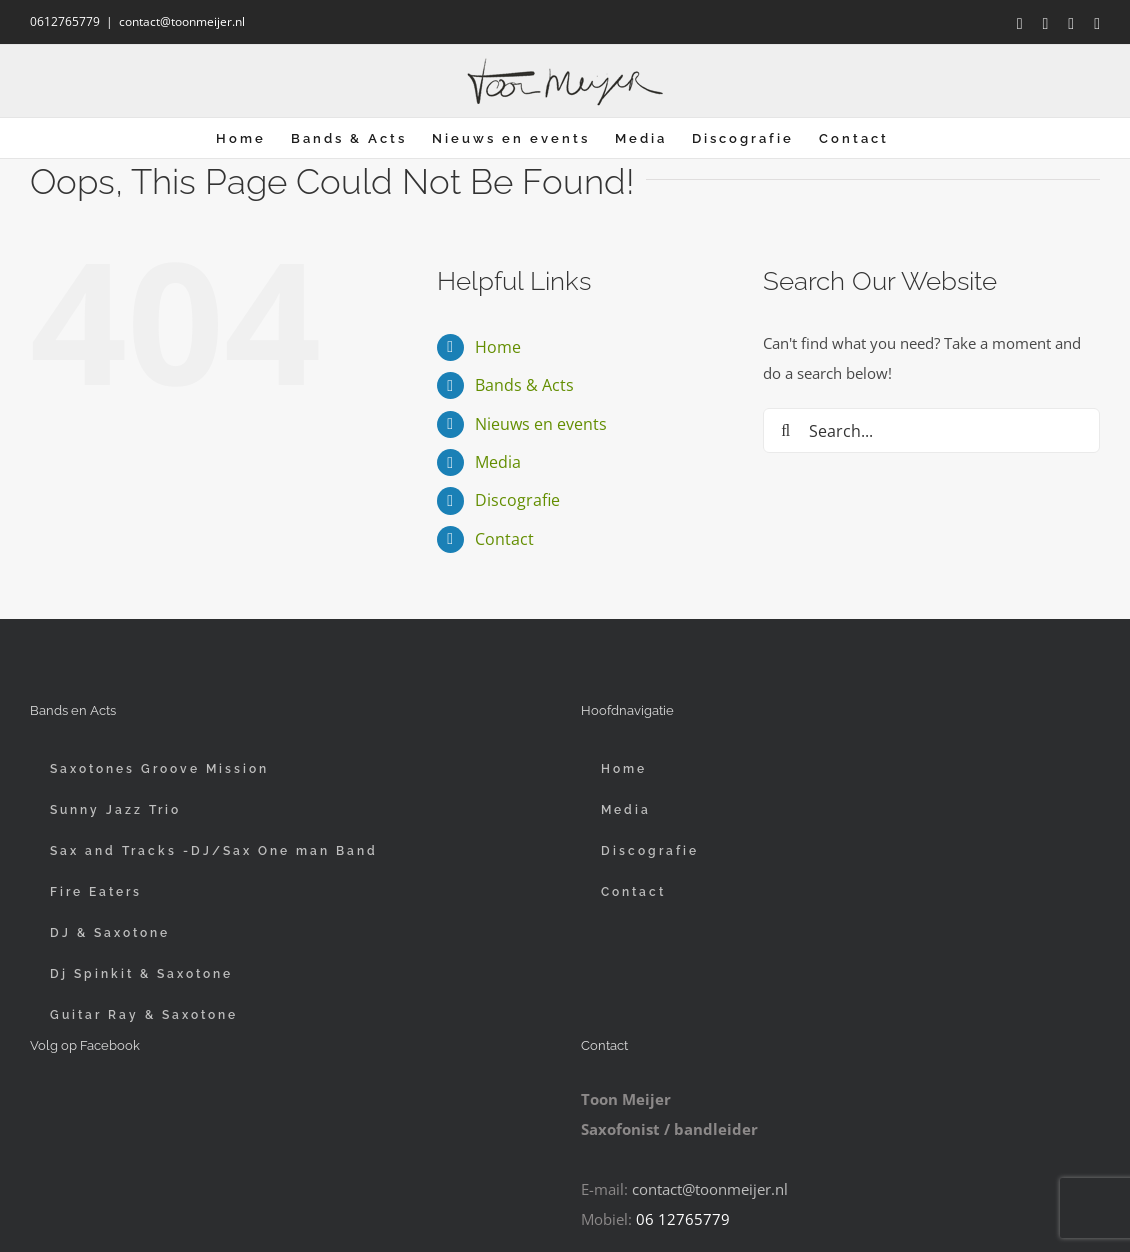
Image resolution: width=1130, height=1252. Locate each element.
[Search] (785, 430)
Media (498, 462)
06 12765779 (683, 1219)
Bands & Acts (524, 385)
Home (498, 347)
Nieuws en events (541, 424)
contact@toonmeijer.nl (182, 21)
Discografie (517, 500)
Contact (504, 539)
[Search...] (931, 430)
